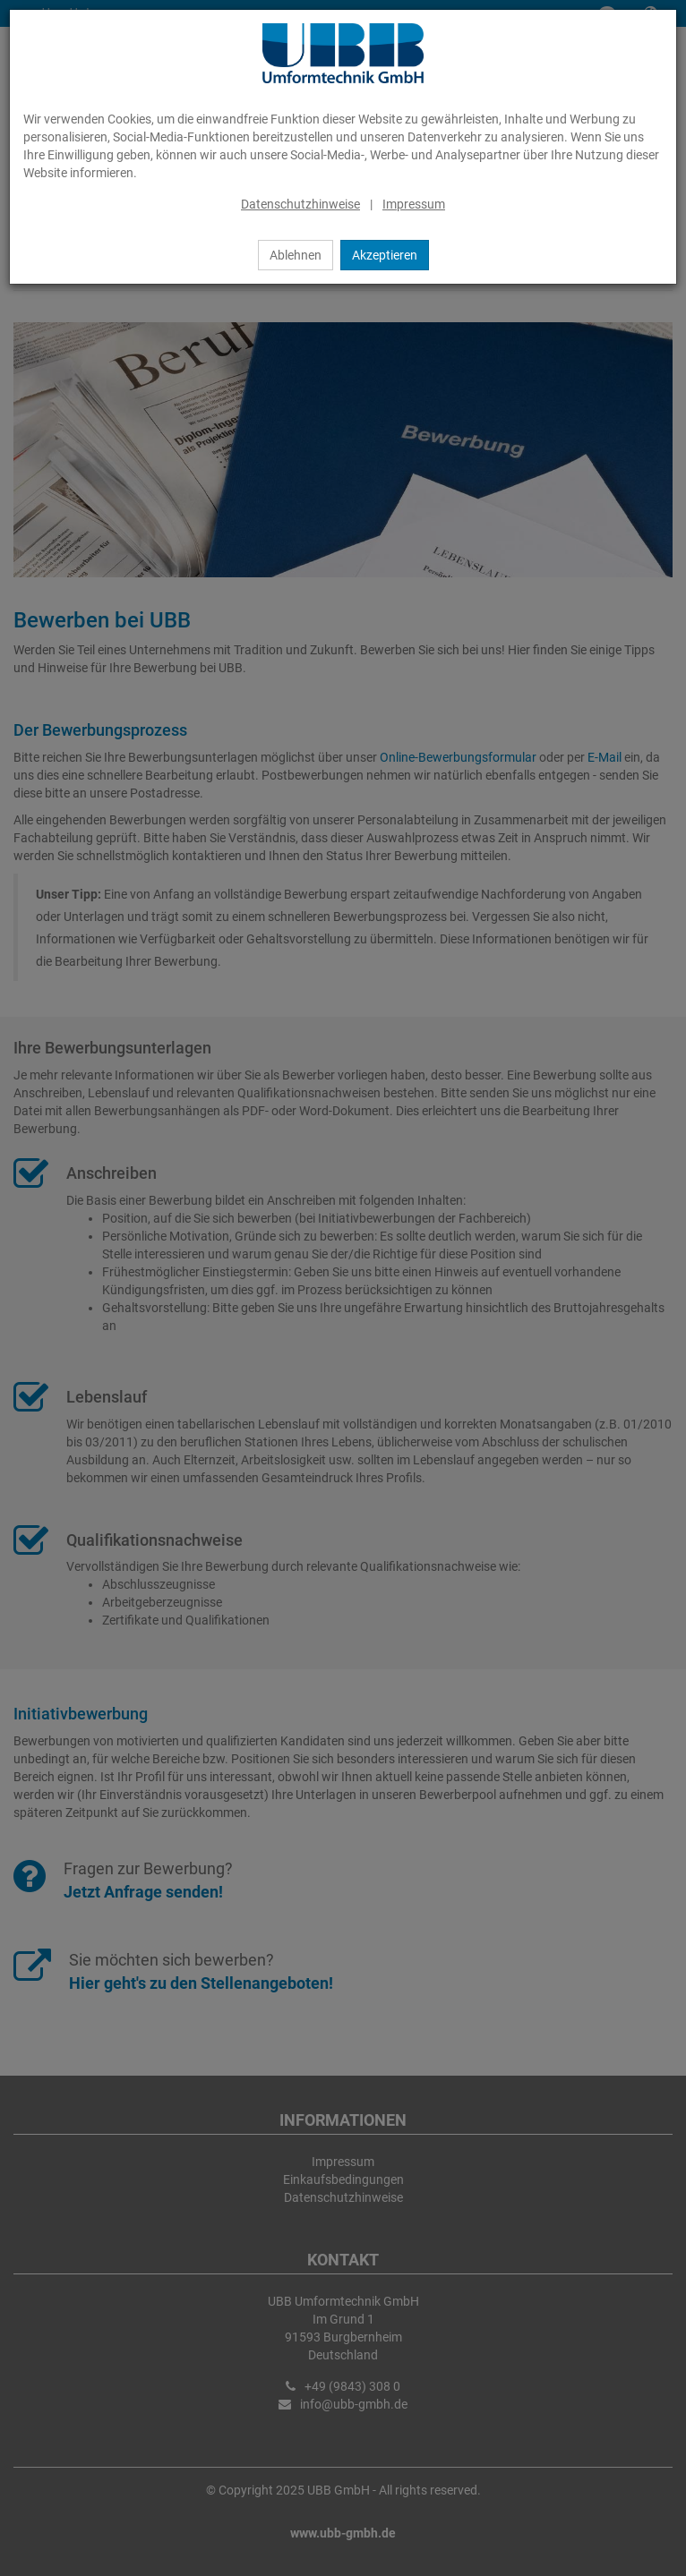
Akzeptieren (384, 255)
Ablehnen (296, 255)
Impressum (413, 204)
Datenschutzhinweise (300, 204)
